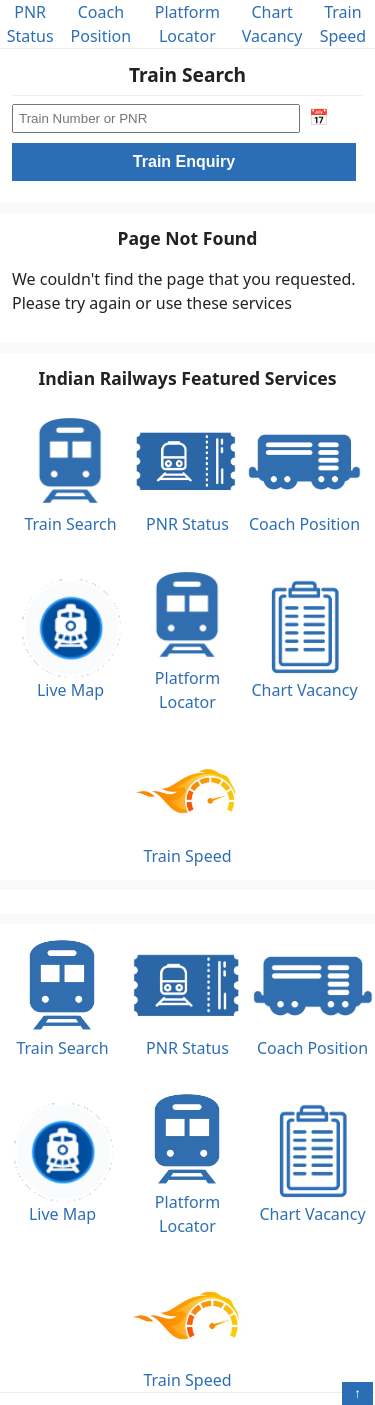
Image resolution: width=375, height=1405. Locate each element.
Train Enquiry (184, 161)
